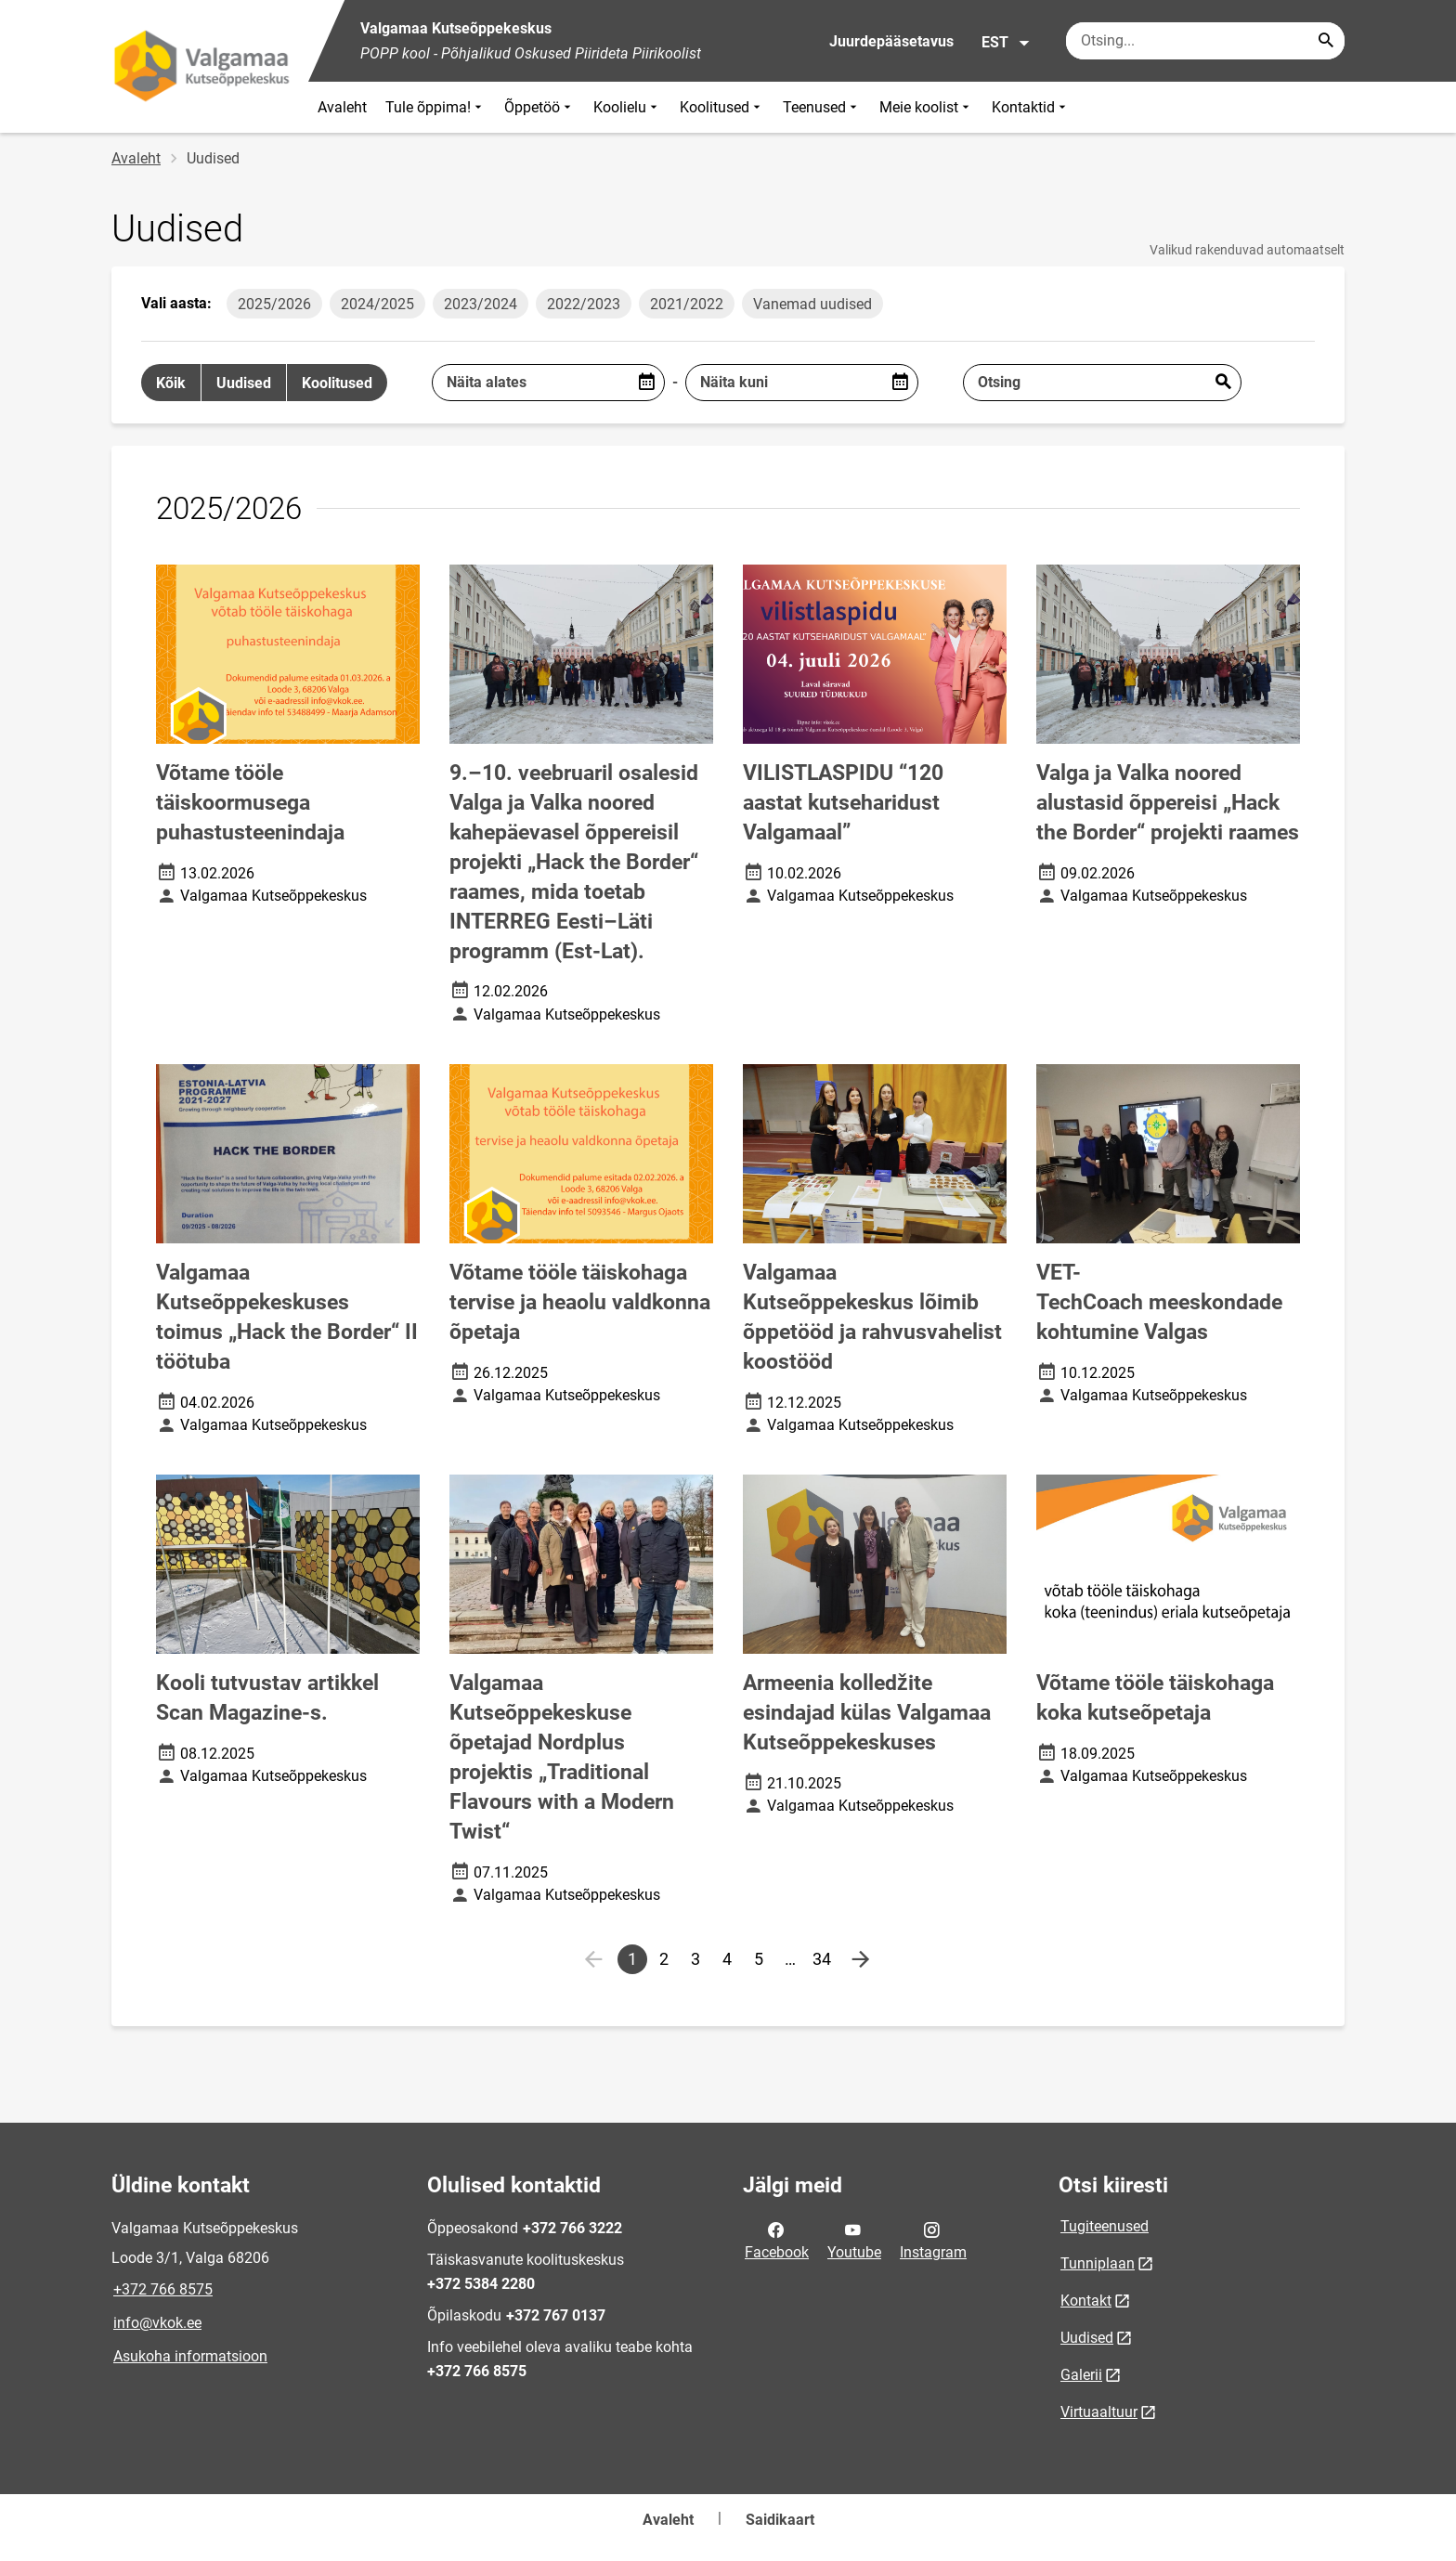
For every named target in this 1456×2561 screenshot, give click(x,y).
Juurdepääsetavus (891, 41)
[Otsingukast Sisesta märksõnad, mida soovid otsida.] (1205, 40)
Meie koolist (926, 107)
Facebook (777, 2239)
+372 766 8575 (163, 2289)
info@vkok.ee (157, 2323)
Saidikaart (780, 2519)
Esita (1223, 382)
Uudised (1086, 2337)
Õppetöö (539, 107)
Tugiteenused (1104, 2226)
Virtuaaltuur (1099, 2412)
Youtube (854, 2239)
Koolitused (722, 107)
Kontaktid (1031, 107)
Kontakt (1086, 2300)
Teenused (822, 107)
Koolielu (627, 107)
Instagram (933, 2239)
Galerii (1081, 2375)
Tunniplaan (1097, 2263)
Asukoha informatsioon (190, 2356)
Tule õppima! (435, 107)
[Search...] (1326, 41)
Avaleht (342, 107)
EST (1006, 43)
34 (824, 1961)
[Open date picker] (646, 382)
